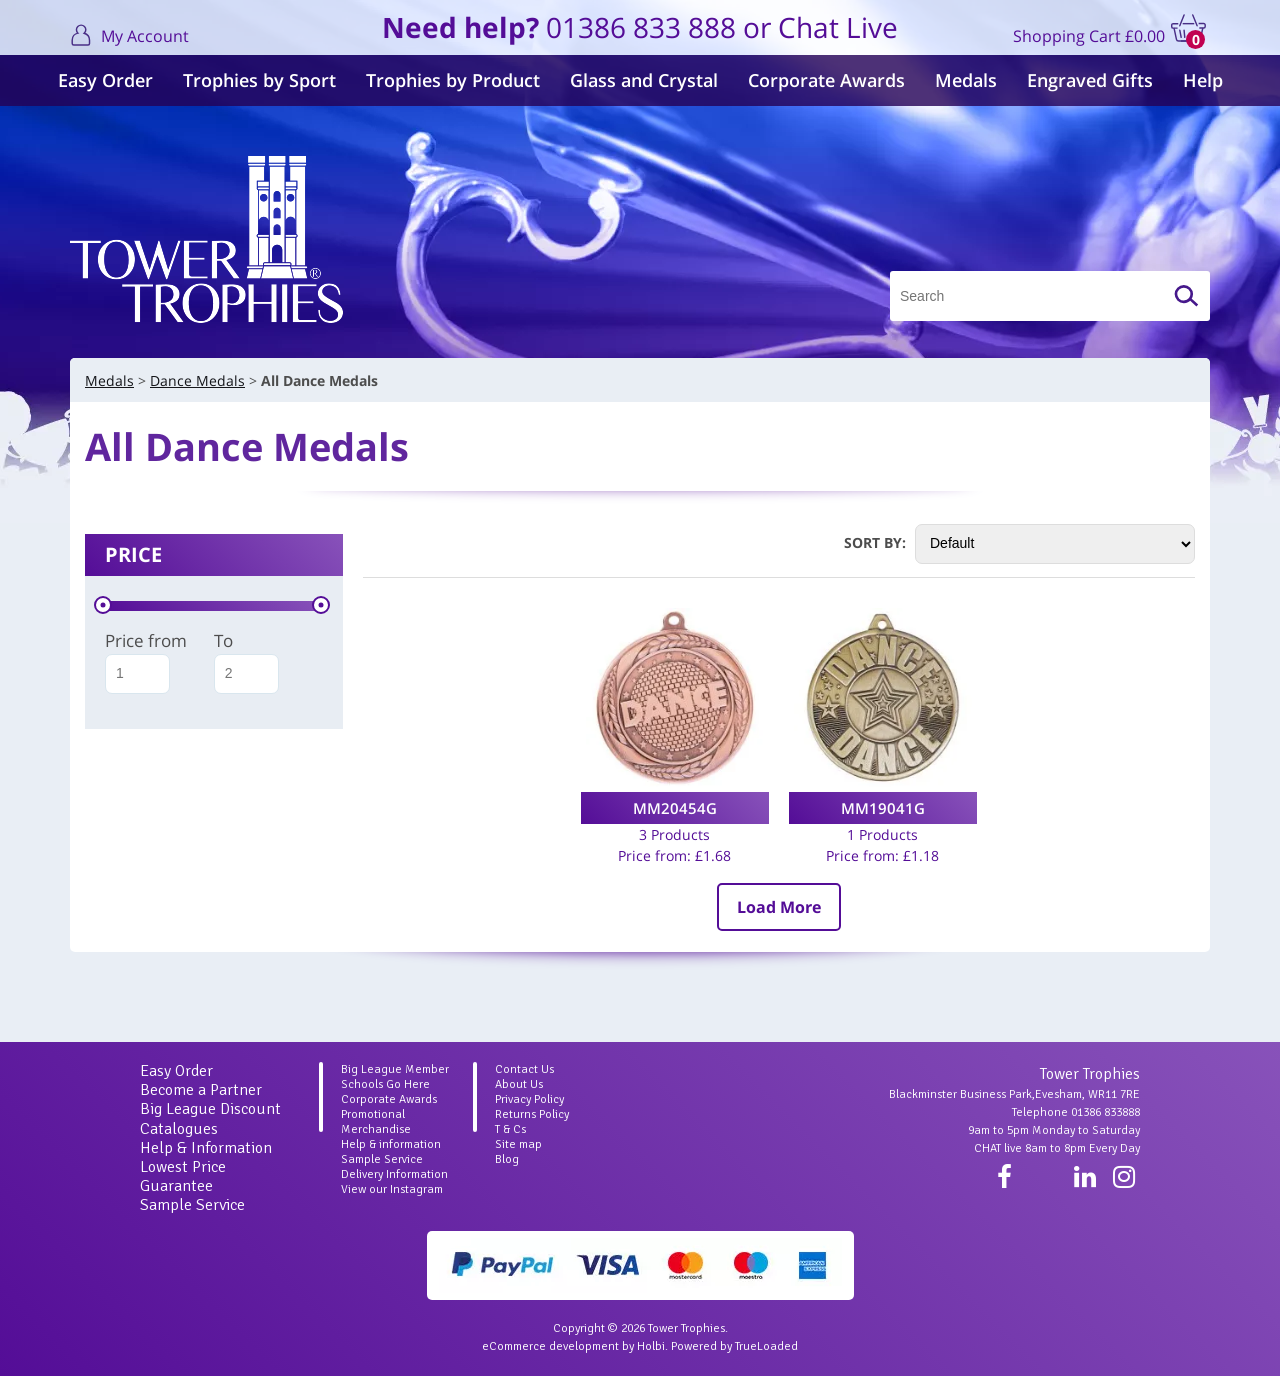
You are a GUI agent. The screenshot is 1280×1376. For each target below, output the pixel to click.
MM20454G (675, 808)
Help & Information (206, 1148)
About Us (519, 1084)
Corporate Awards (826, 80)
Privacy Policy (529, 1099)
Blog (507, 1159)
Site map (518, 1144)
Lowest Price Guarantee (183, 1176)
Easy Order (105, 80)
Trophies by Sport (259, 80)
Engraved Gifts (1090, 80)
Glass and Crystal (644, 80)
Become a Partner (201, 1090)
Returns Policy (532, 1114)
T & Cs (510, 1129)
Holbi (651, 1346)
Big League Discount (210, 1109)
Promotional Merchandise (376, 1122)
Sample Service (192, 1205)
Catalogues (179, 1129)
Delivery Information (394, 1174)
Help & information (391, 1144)
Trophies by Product (453, 80)
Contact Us (524, 1069)
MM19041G (883, 808)
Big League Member (395, 1069)
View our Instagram (392, 1189)
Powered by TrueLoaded (734, 1346)
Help (1203, 80)
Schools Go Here (385, 1084)
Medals (966, 80)
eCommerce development (550, 1346)
